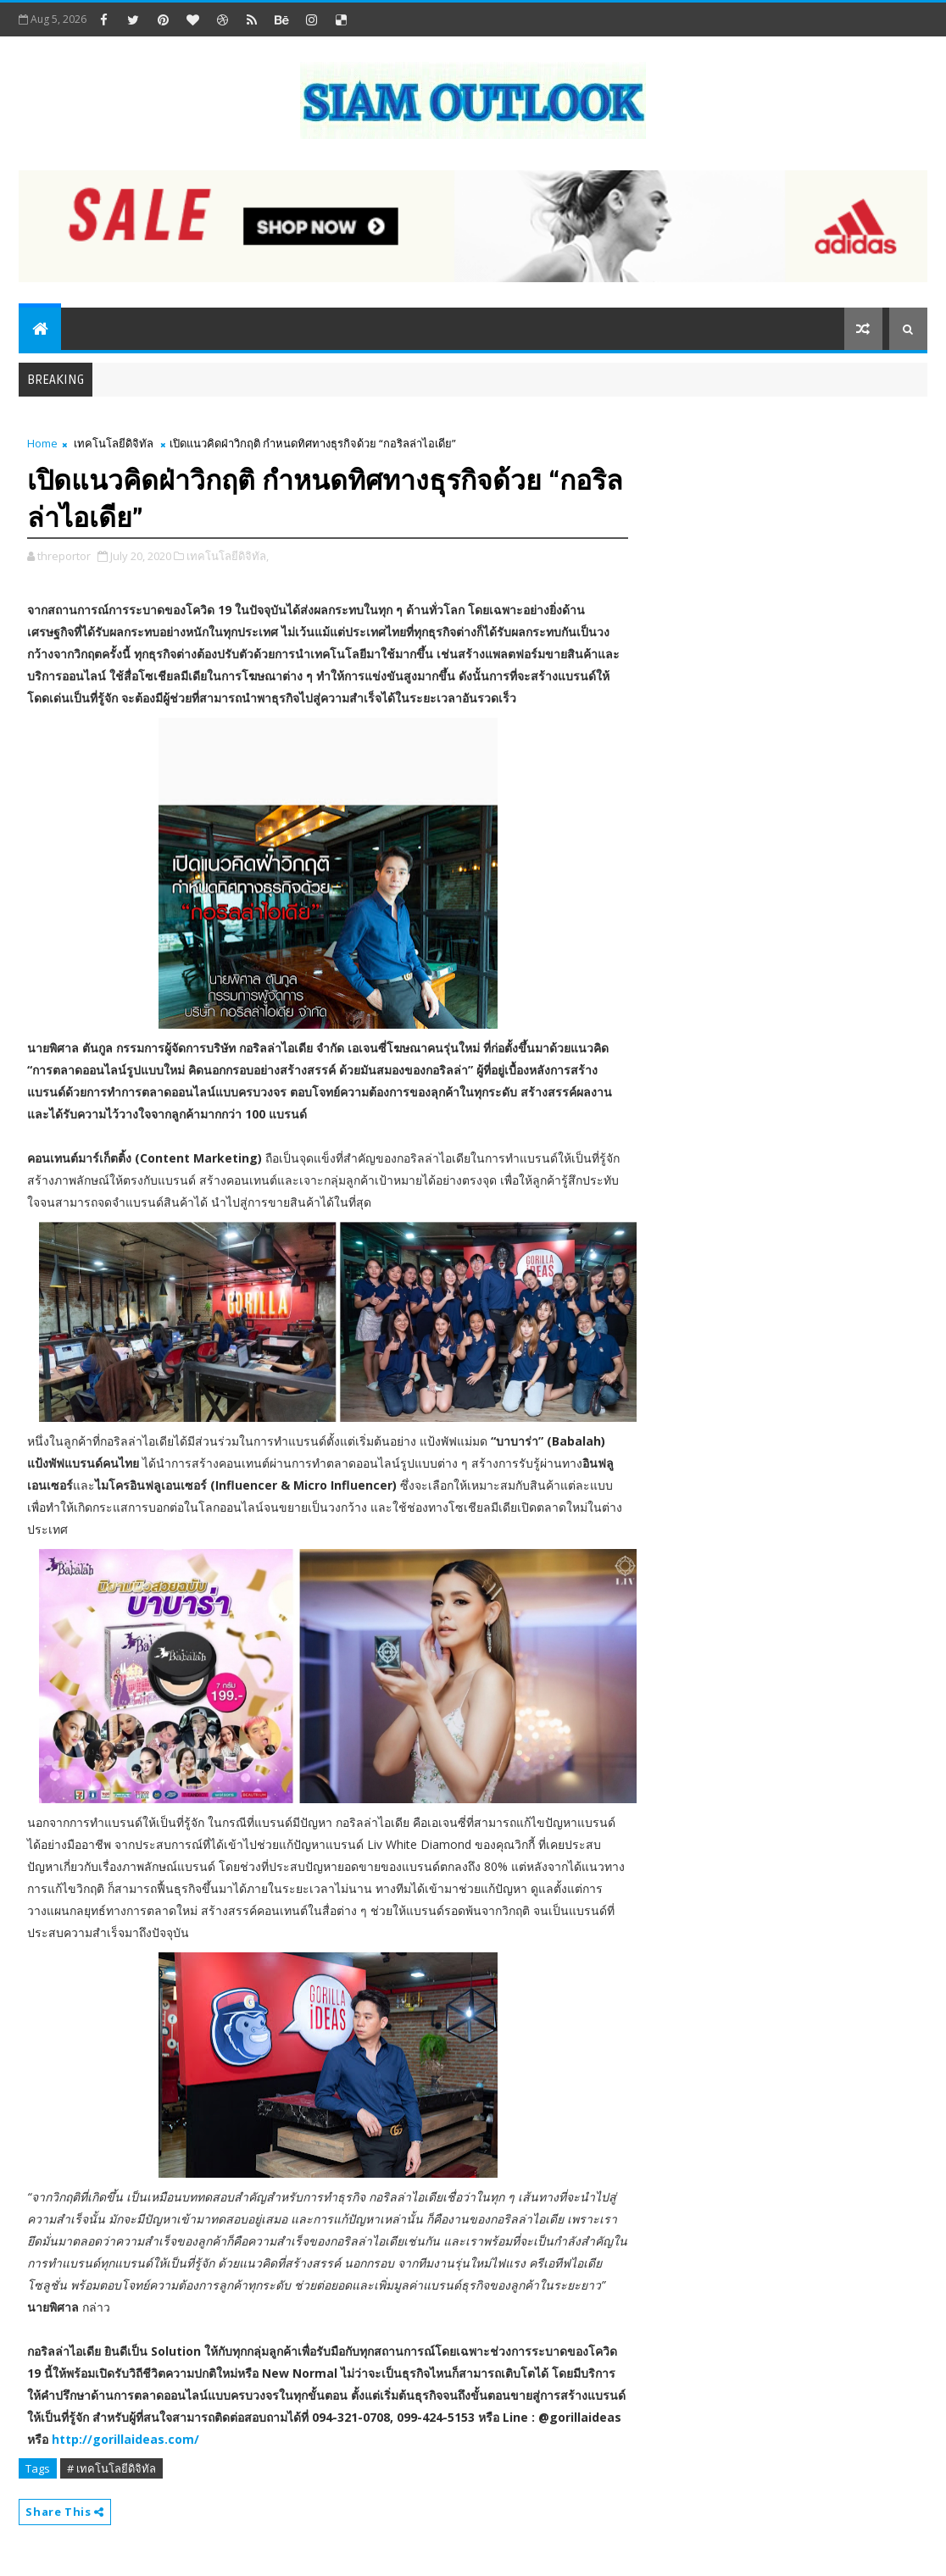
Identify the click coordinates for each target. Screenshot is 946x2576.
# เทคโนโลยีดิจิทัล (111, 2468)
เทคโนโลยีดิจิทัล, (227, 556)
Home (42, 443)
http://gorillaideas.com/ (125, 2439)
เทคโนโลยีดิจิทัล (113, 443)
